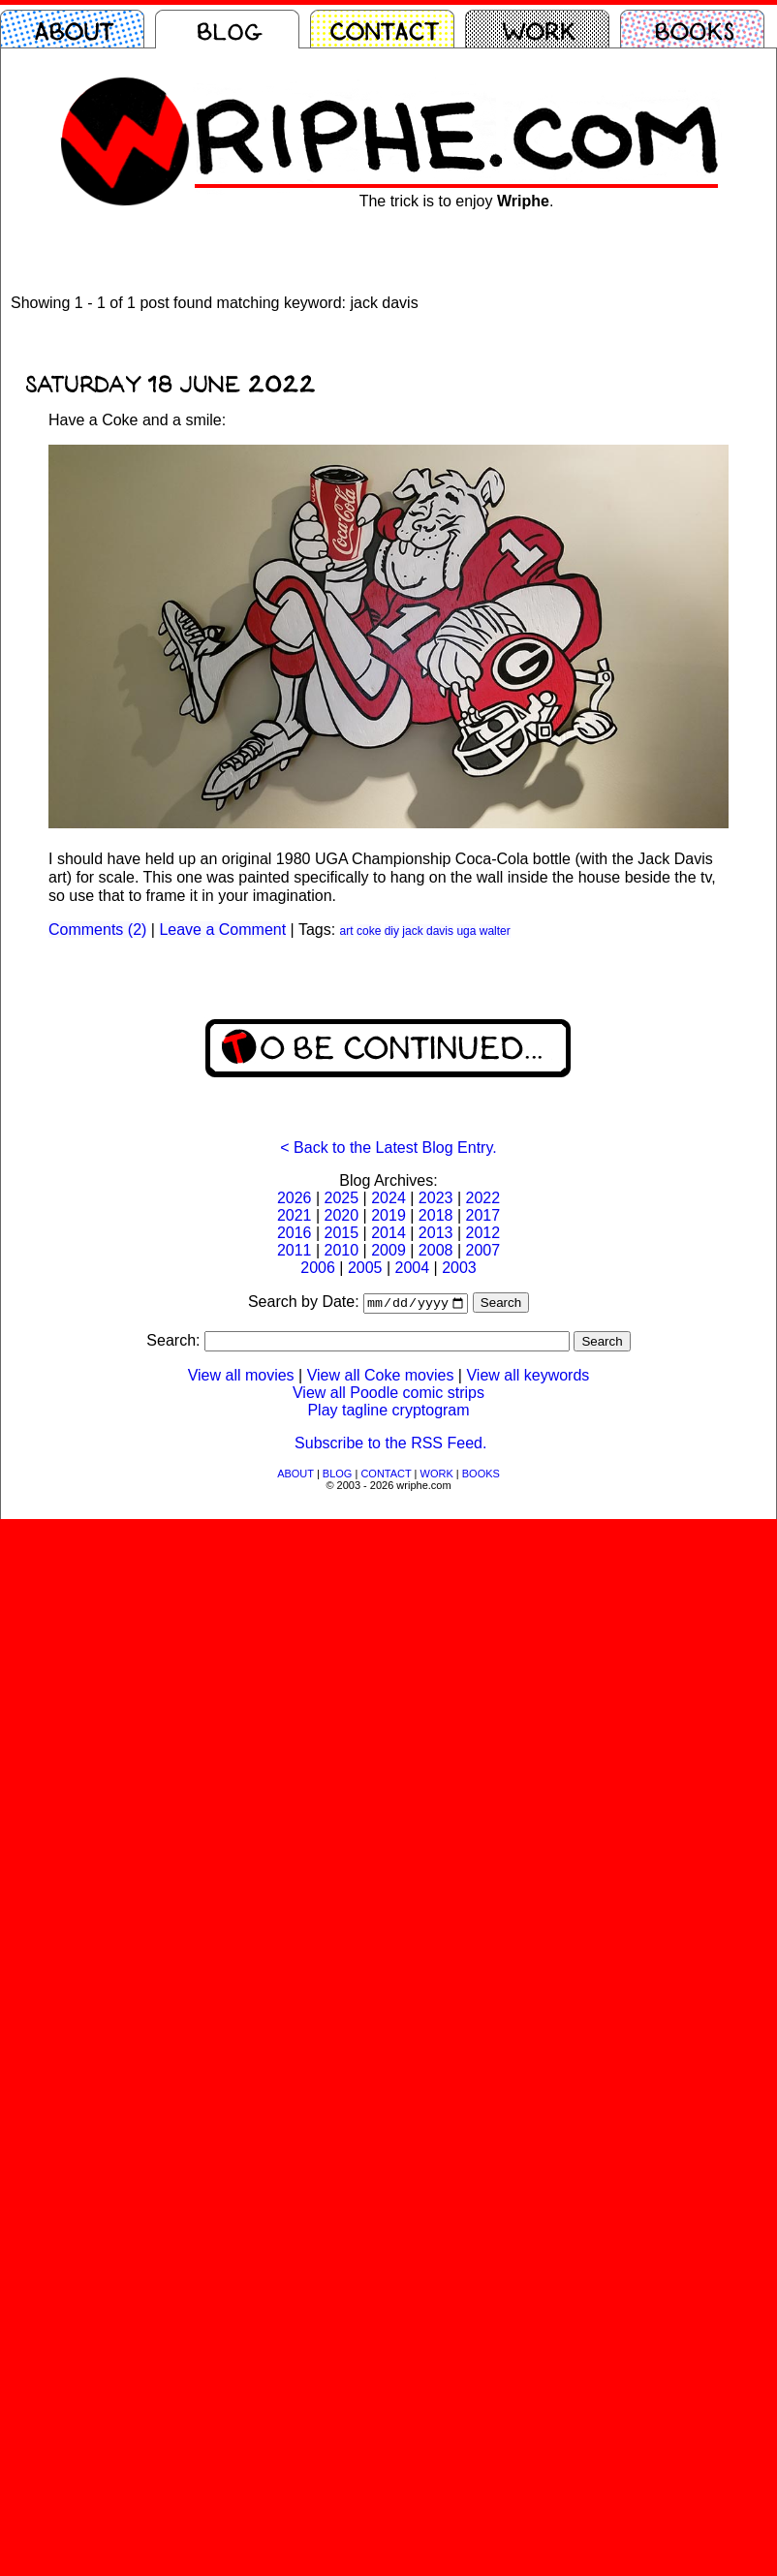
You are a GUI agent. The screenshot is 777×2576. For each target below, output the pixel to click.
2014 (388, 1233)
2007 (482, 1250)
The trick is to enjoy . (456, 201)
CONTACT (385, 1475)
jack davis (427, 931)
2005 (365, 1267)
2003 (459, 1267)
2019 (388, 1215)
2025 (342, 1198)
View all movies (241, 1377)
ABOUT (295, 1475)
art (347, 931)
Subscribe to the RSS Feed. (390, 1445)
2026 (294, 1198)
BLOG (338, 1475)
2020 (342, 1215)
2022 (482, 1198)
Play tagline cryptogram (388, 1412)
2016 (294, 1233)
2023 (436, 1198)
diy (392, 931)
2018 (436, 1215)
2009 (388, 1250)
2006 (317, 1267)
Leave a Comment (222, 929)
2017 (482, 1215)
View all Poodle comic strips (388, 1394)
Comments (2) (97, 929)
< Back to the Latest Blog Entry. (388, 1147)
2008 (436, 1250)
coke (369, 931)
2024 (388, 1198)
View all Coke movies (380, 1377)
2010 (342, 1250)
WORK (436, 1475)
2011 (294, 1250)
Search (501, 1304)
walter (495, 931)
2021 (294, 1215)
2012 (482, 1233)
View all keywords (527, 1377)
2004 (412, 1267)
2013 (436, 1233)
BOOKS (481, 1475)
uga (466, 931)
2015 (342, 1233)
